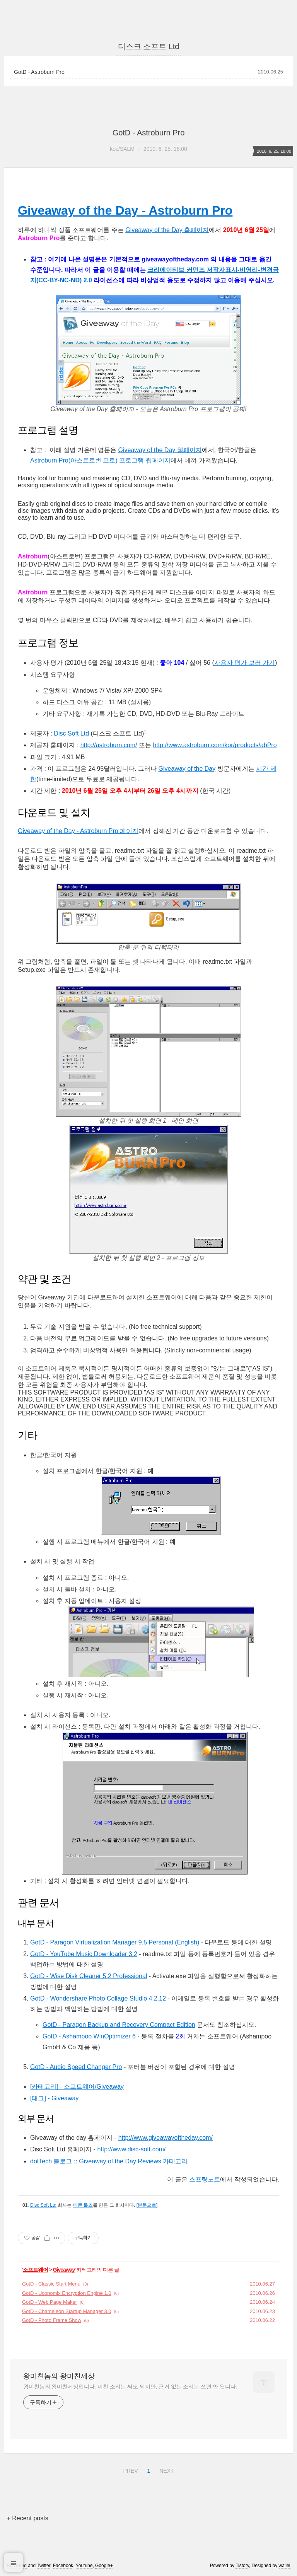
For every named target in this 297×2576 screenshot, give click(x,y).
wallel (284, 2565)
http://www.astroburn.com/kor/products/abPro (215, 745)
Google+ (104, 2565)
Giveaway (64, 2270)
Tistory (242, 2565)
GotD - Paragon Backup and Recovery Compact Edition (119, 2024)
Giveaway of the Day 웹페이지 (160, 450)
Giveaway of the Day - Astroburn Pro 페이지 (78, 831)
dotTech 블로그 (51, 2161)
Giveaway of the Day (187, 768)
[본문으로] (147, 2205)
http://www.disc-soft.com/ (131, 2149)
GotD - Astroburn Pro (39, 72)
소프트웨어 (35, 2270)
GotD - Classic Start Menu (51, 2284)
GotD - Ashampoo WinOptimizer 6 (89, 2036)
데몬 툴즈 (83, 2205)
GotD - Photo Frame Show (51, 2320)
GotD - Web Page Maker (49, 2302)
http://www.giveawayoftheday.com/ (165, 2137)
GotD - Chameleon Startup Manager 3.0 (66, 2311)
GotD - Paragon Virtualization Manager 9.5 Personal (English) (114, 1942)
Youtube (84, 2565)
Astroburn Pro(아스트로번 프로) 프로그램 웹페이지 (100, 460)
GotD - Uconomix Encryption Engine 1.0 (66, 2293)
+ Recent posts (27, 2518)
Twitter (43, 2565)
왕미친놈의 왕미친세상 (59, 2376)
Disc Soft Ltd (71, 733)
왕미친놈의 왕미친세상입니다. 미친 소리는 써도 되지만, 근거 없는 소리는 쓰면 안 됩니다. (130, 2386)
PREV (129, 2469)
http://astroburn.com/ (108, 745)
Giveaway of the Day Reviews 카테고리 (133, 2161)
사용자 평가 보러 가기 (244, 662)
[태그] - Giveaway (54, 2098)
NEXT (165, 2469)
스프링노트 (204, 2179)
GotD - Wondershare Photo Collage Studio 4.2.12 (98, 1998)
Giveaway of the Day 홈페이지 (167, 230)
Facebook (63, 2565)
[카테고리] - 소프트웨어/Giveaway (77, 2086)
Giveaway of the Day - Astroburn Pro (125, 210)
